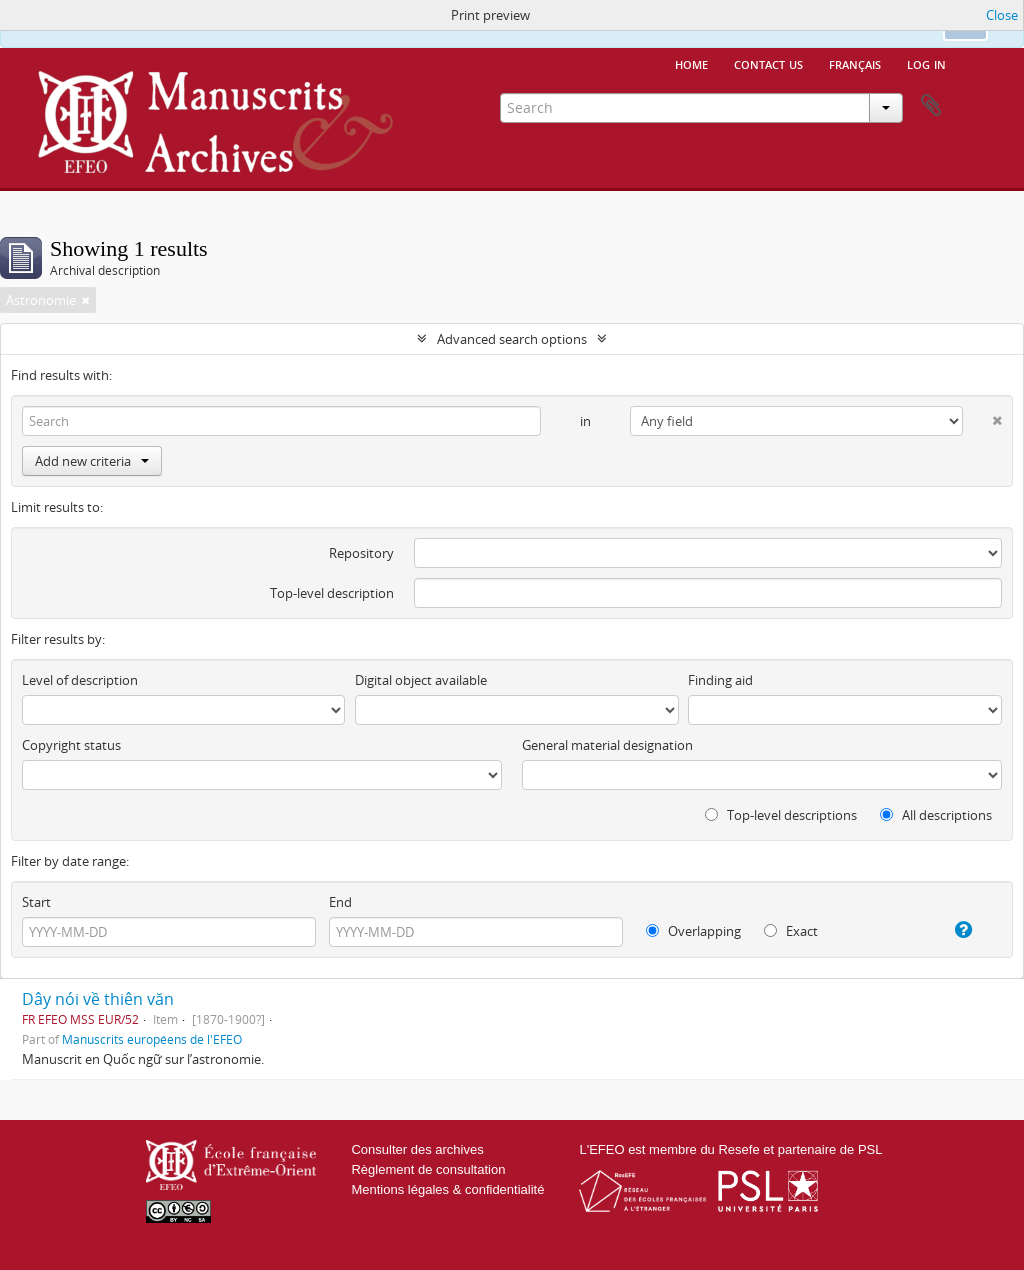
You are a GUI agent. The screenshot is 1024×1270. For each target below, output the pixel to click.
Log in (926, 63)
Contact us (768, 63)
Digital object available (421, 680)
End (340, 902)
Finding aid (720, 680)
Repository (361, 553)
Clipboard (931, 106)
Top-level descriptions (781, 815)
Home (691, 63)
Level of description (80, 680)
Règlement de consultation (428, 1169)
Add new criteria (92, 461)
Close (1002, 15)
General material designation (607, 745)
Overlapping (693, 931)
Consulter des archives (417, 1149)
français (855, 63)
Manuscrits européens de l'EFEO (152, 1039)
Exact (791, 931)
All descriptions (936, 815)
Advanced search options (512, 339)
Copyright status (71, 745)
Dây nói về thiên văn (98, 999)
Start (36, 902)
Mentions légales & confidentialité (447, 1189)
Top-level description (332, 593)
